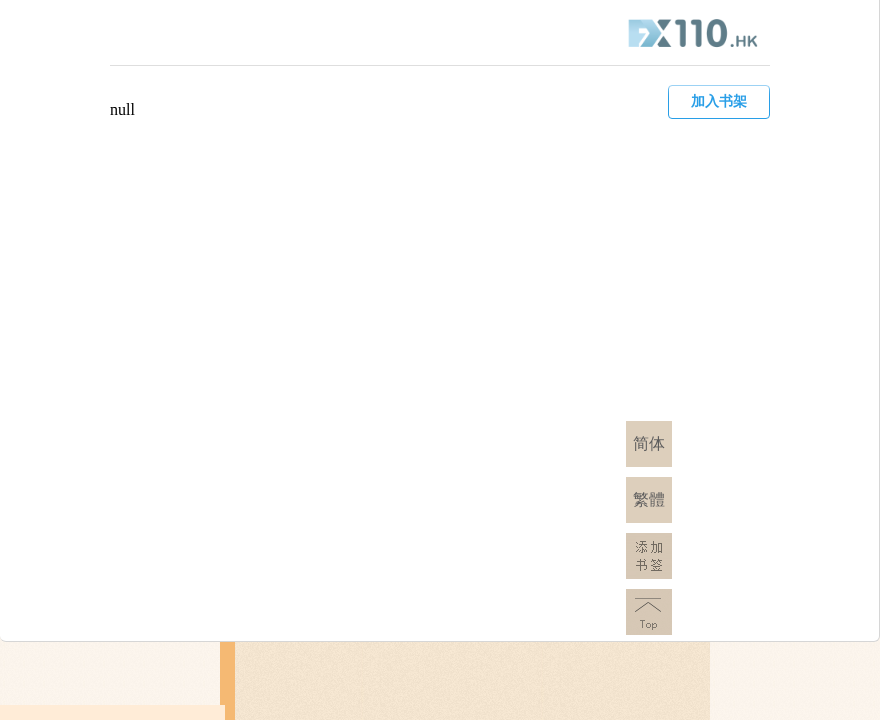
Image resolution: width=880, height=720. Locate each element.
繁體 (649, 499)
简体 (649, 443)
